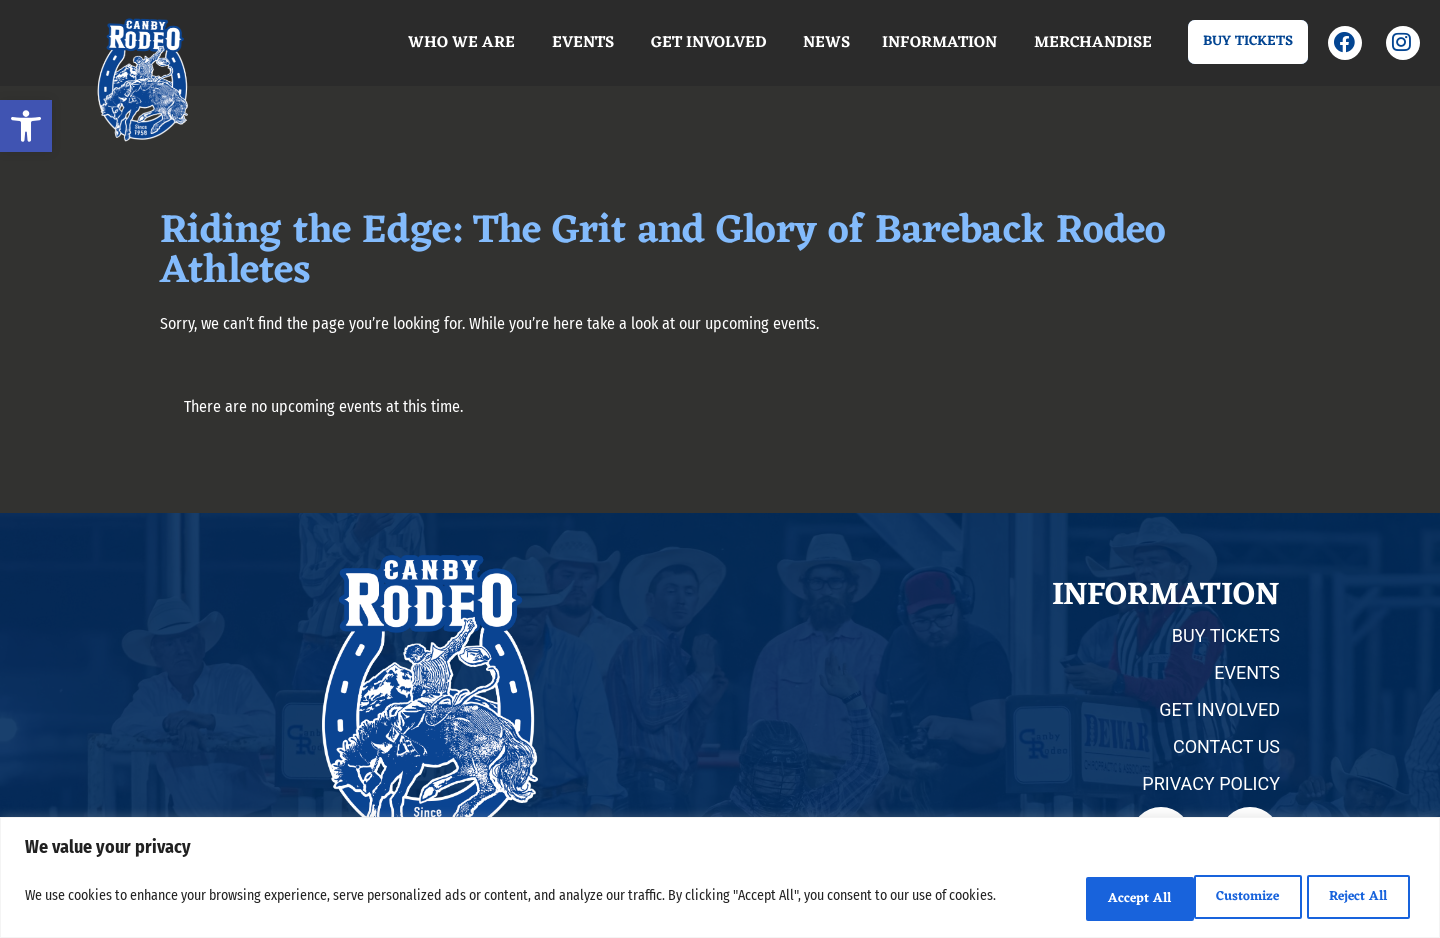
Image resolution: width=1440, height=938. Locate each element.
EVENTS (1247, 672)
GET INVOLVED (1219, 709)
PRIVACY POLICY (1211, 783)
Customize (1091, 898)
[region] (720, 880)
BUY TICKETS (1226, 635)
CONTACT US (1226, 746)
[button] (26, 126)
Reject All (1222, 898)
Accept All (1353, 898)
